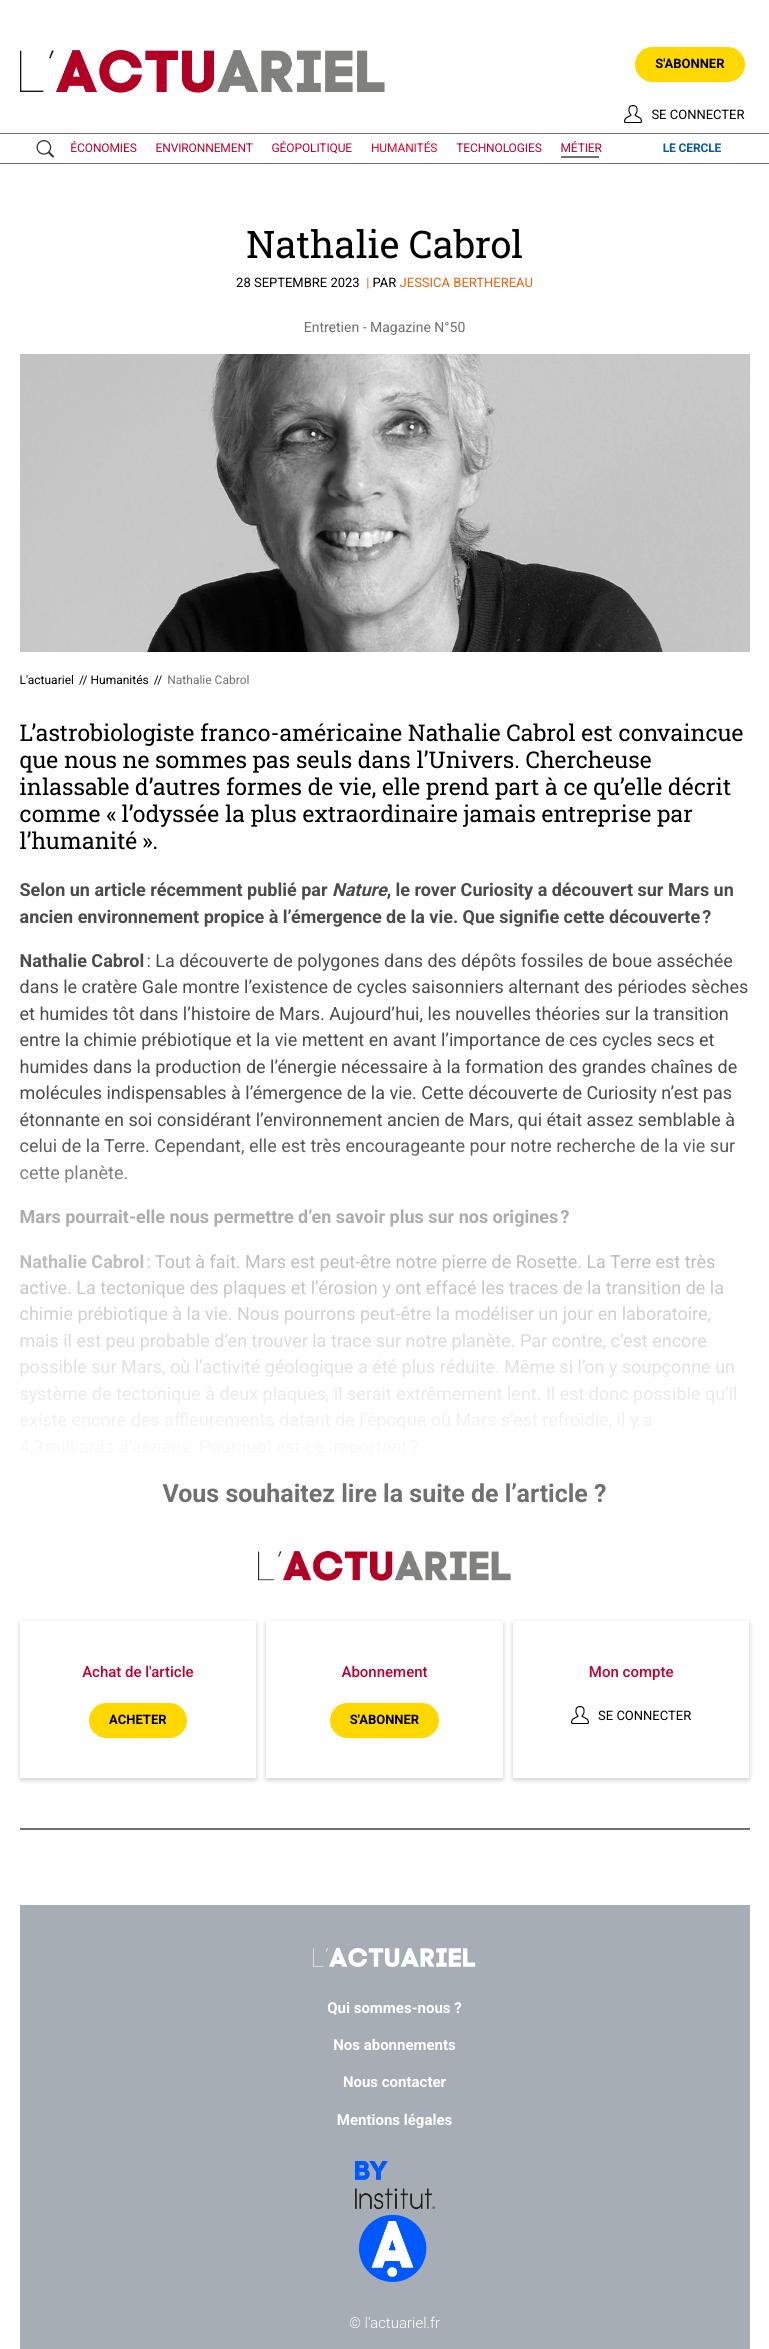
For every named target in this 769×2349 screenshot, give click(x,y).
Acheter (137, 1720)
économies (103, 148)
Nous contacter (394, 2082)
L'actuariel (47, 680)
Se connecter (697, 115)
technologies (498, 148)
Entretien (331, 328)
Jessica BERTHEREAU (466, 283)
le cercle (692, 148)
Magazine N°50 (417, 328)
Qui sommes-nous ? (394, 2008)
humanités (404, 148)
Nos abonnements (394, 2045)
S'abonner (689, 64)
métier (581, 148)
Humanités (119, 680)
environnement (204, 148)
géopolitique (312, 148)
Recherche (49, 149)
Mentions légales (394, 2120)
